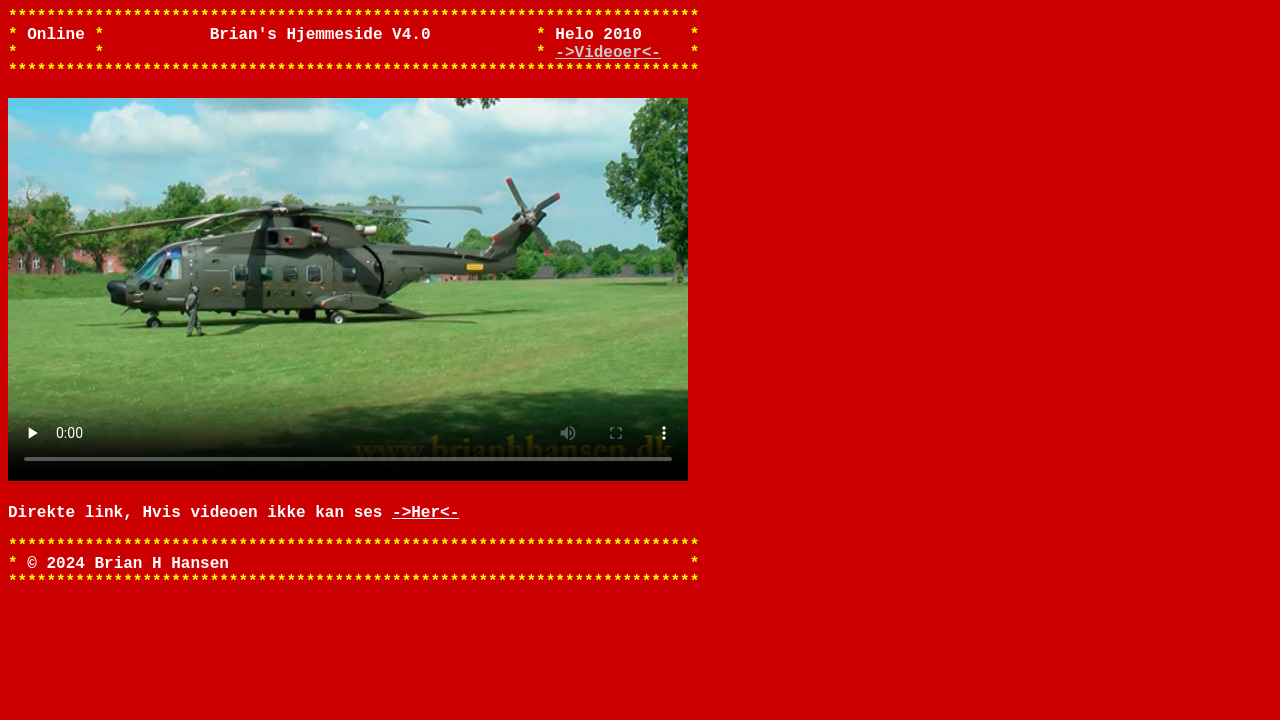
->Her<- (425, 539)
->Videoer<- (608, 63)
